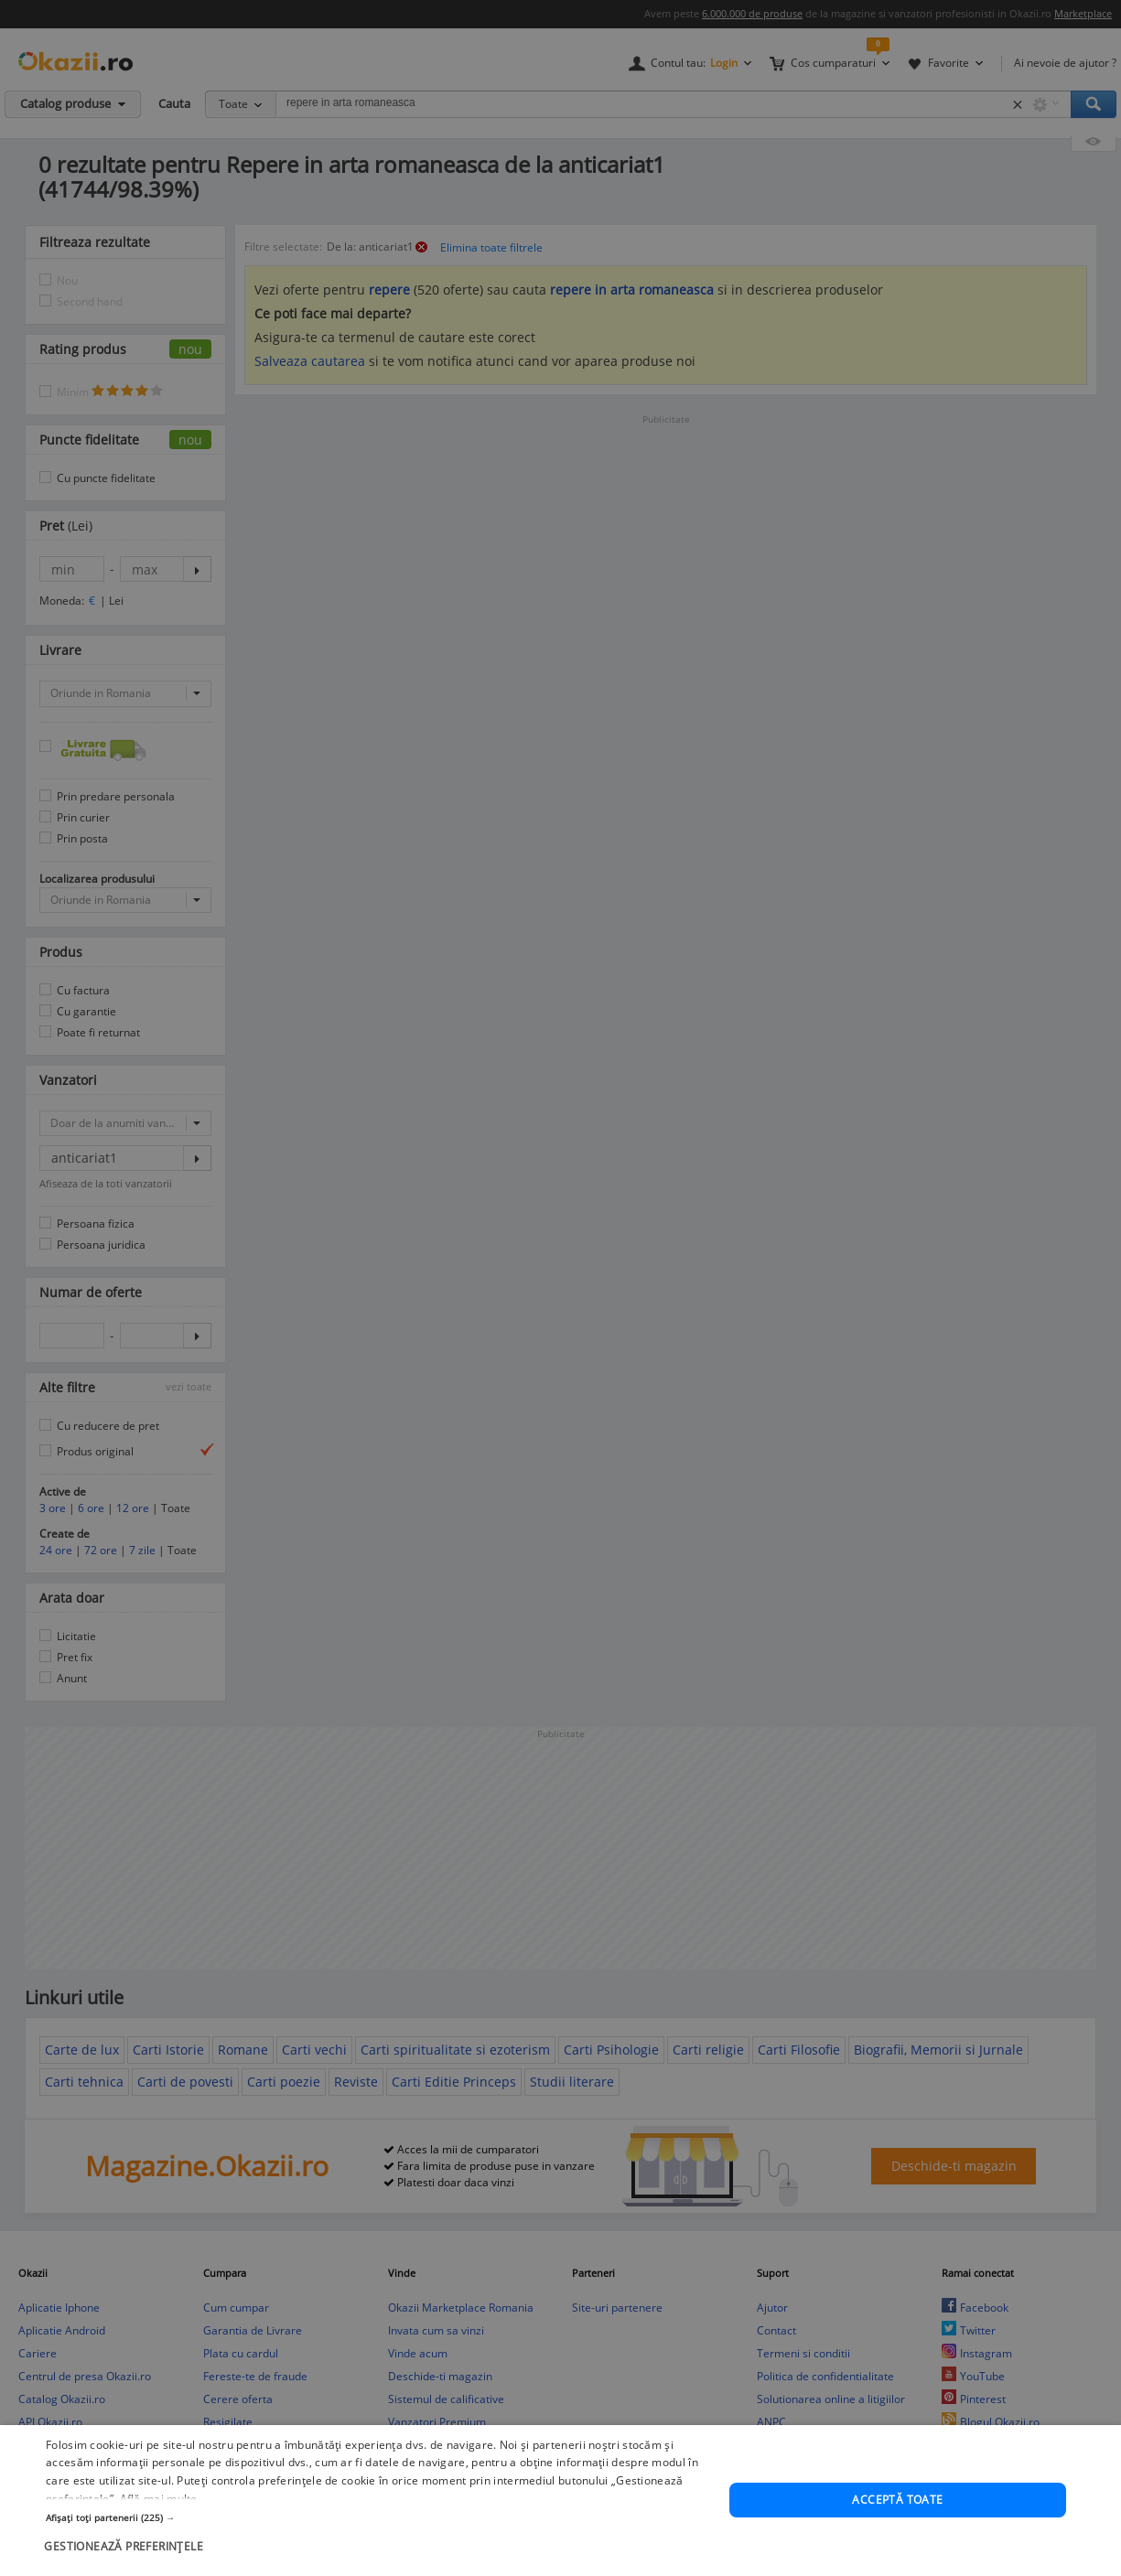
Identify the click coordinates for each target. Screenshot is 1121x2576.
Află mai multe (159, 2528)
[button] (377, 2546)
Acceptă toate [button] (897, 2529)
